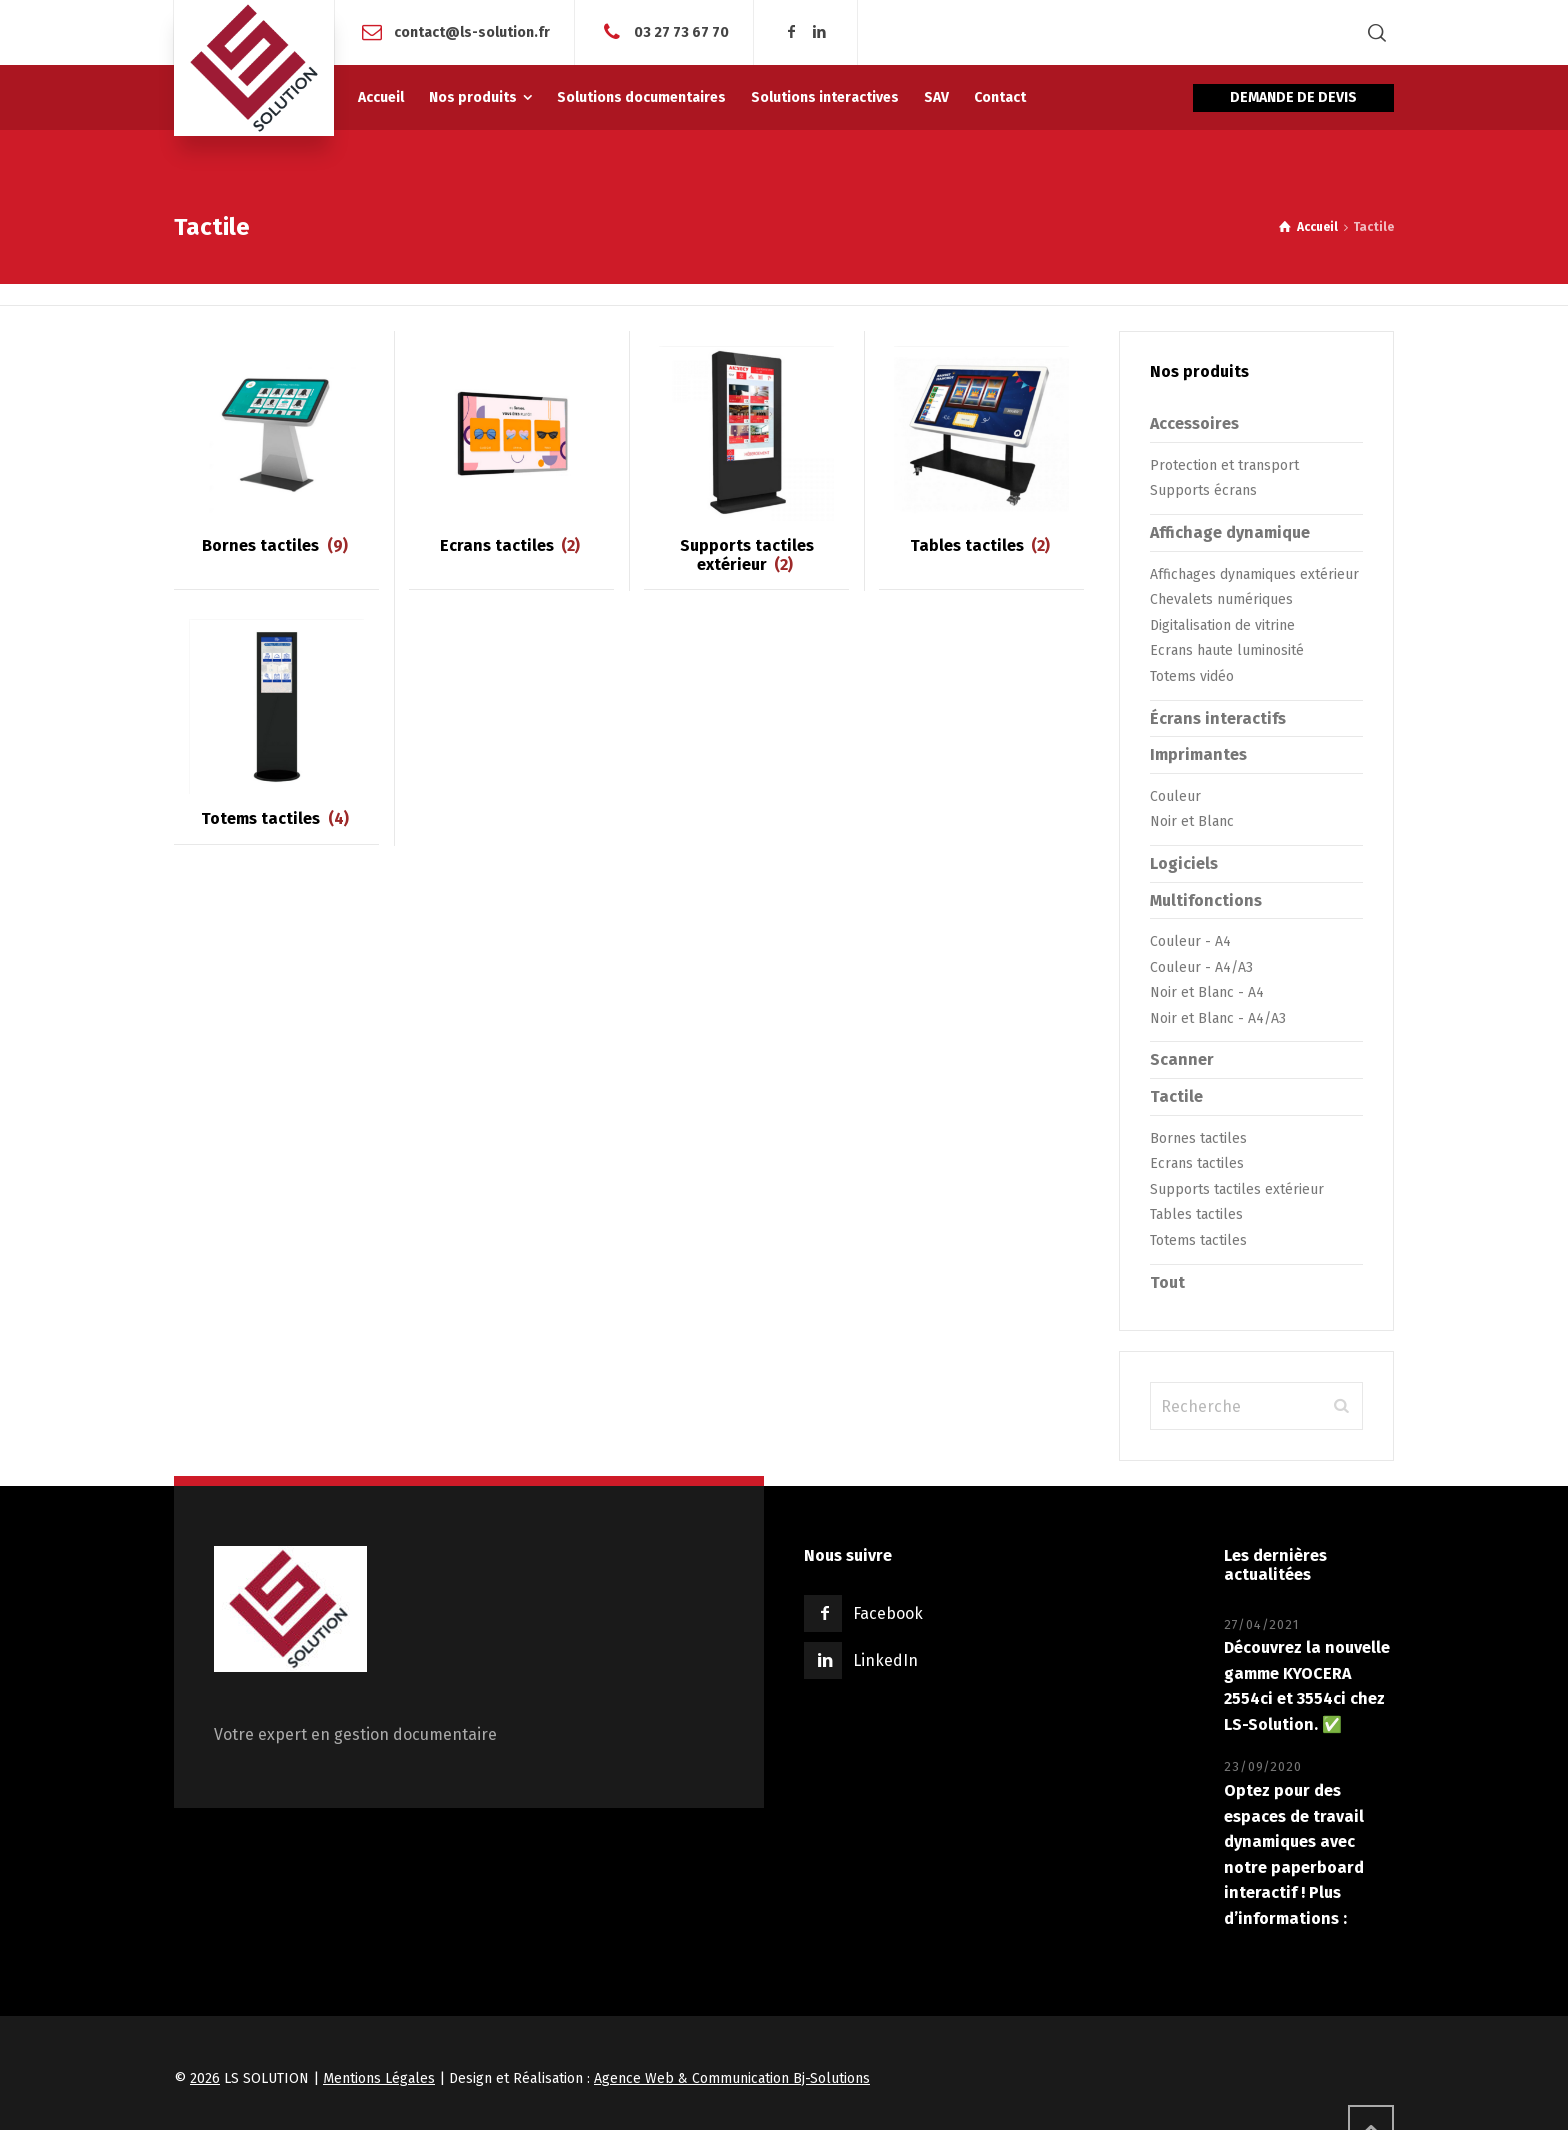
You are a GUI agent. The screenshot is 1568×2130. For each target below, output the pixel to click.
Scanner (1182, 1059)
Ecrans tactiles (1197, 1163)
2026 (205, 2078)
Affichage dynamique (1230, 532)
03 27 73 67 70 (681, 31)
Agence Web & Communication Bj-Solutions (732, 2078)
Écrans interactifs (1218, 718)
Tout (1167, 1282)
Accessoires (1194, 423)
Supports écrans (1203, 490)
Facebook (888, 1613)
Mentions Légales (379, 2078)
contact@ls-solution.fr (472, 31)
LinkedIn (885, 1660)
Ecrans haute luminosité (1227, 650)
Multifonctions (1206, 900)
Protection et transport (1224, 465)
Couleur (1175, 796)
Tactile (1176, 1096)
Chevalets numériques (1221, 599)
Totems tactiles (1198, 1240)
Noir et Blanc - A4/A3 (1218, 1018)
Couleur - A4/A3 (1201, 967)
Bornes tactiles (1198, 1138)
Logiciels (1184, 863)
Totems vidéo (1192, 676)
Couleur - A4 (1190, 941)
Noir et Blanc (1192, 821)
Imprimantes (1198, 754)
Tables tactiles (1196, 1214)
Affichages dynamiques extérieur (1254, 574)
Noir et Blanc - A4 (1207, 992)
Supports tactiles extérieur (1237, 1189)
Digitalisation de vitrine (1222, 625)
